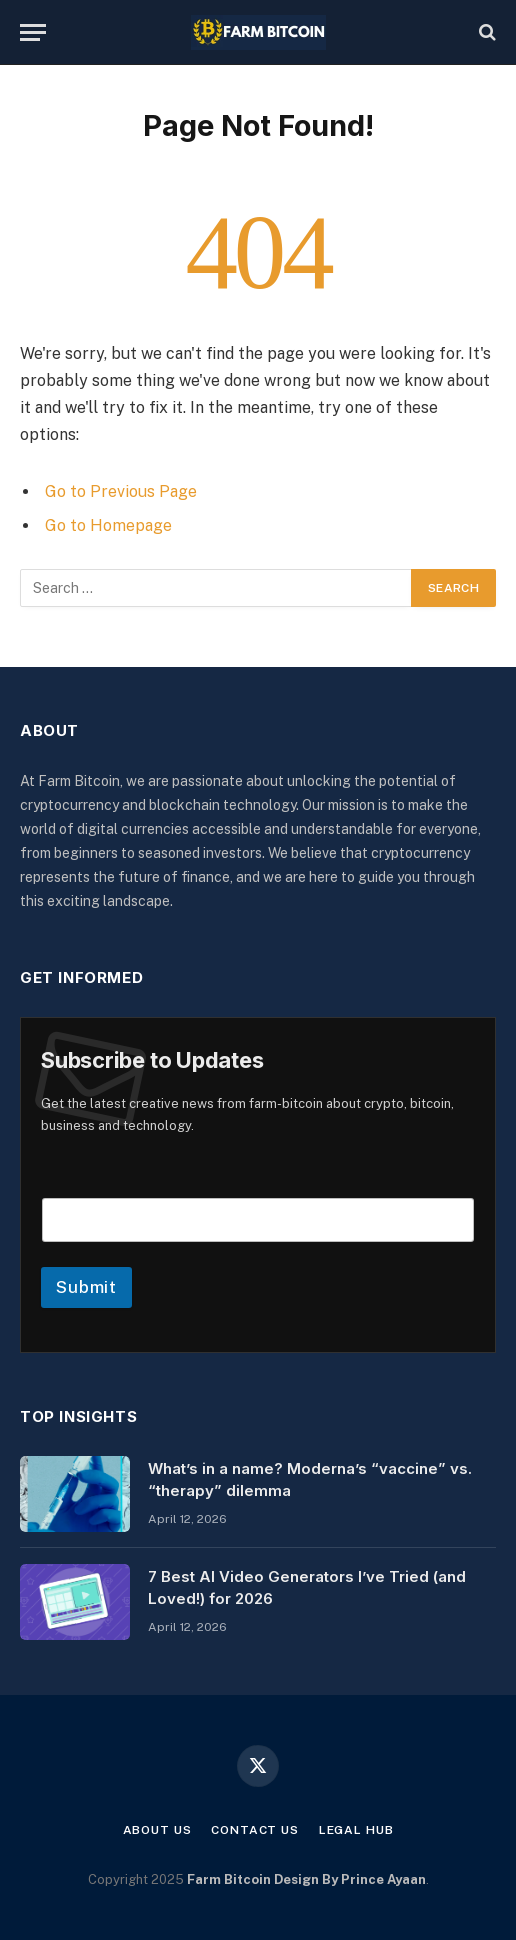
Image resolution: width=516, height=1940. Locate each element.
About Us (157, 1830)
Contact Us (254, 1830)
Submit (86, 1287)
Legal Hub (356, 1830)
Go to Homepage (108, 525)
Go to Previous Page (121, 491)
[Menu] (33, 32)
